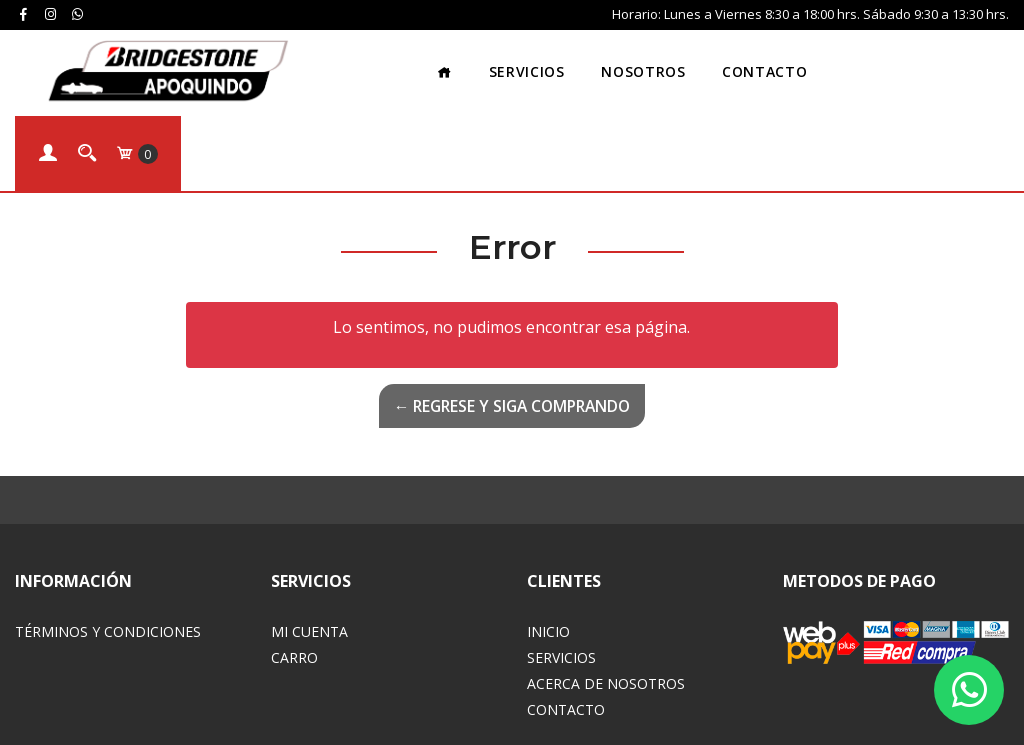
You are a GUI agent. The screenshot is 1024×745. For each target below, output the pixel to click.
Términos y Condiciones (108, 544)
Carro (294, 570)
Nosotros (533, 64)
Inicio (548, 544)
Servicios (416, 64)
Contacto (654, 64)
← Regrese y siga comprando (511, 319)
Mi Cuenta (309, 544)
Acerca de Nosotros (606, 596)
